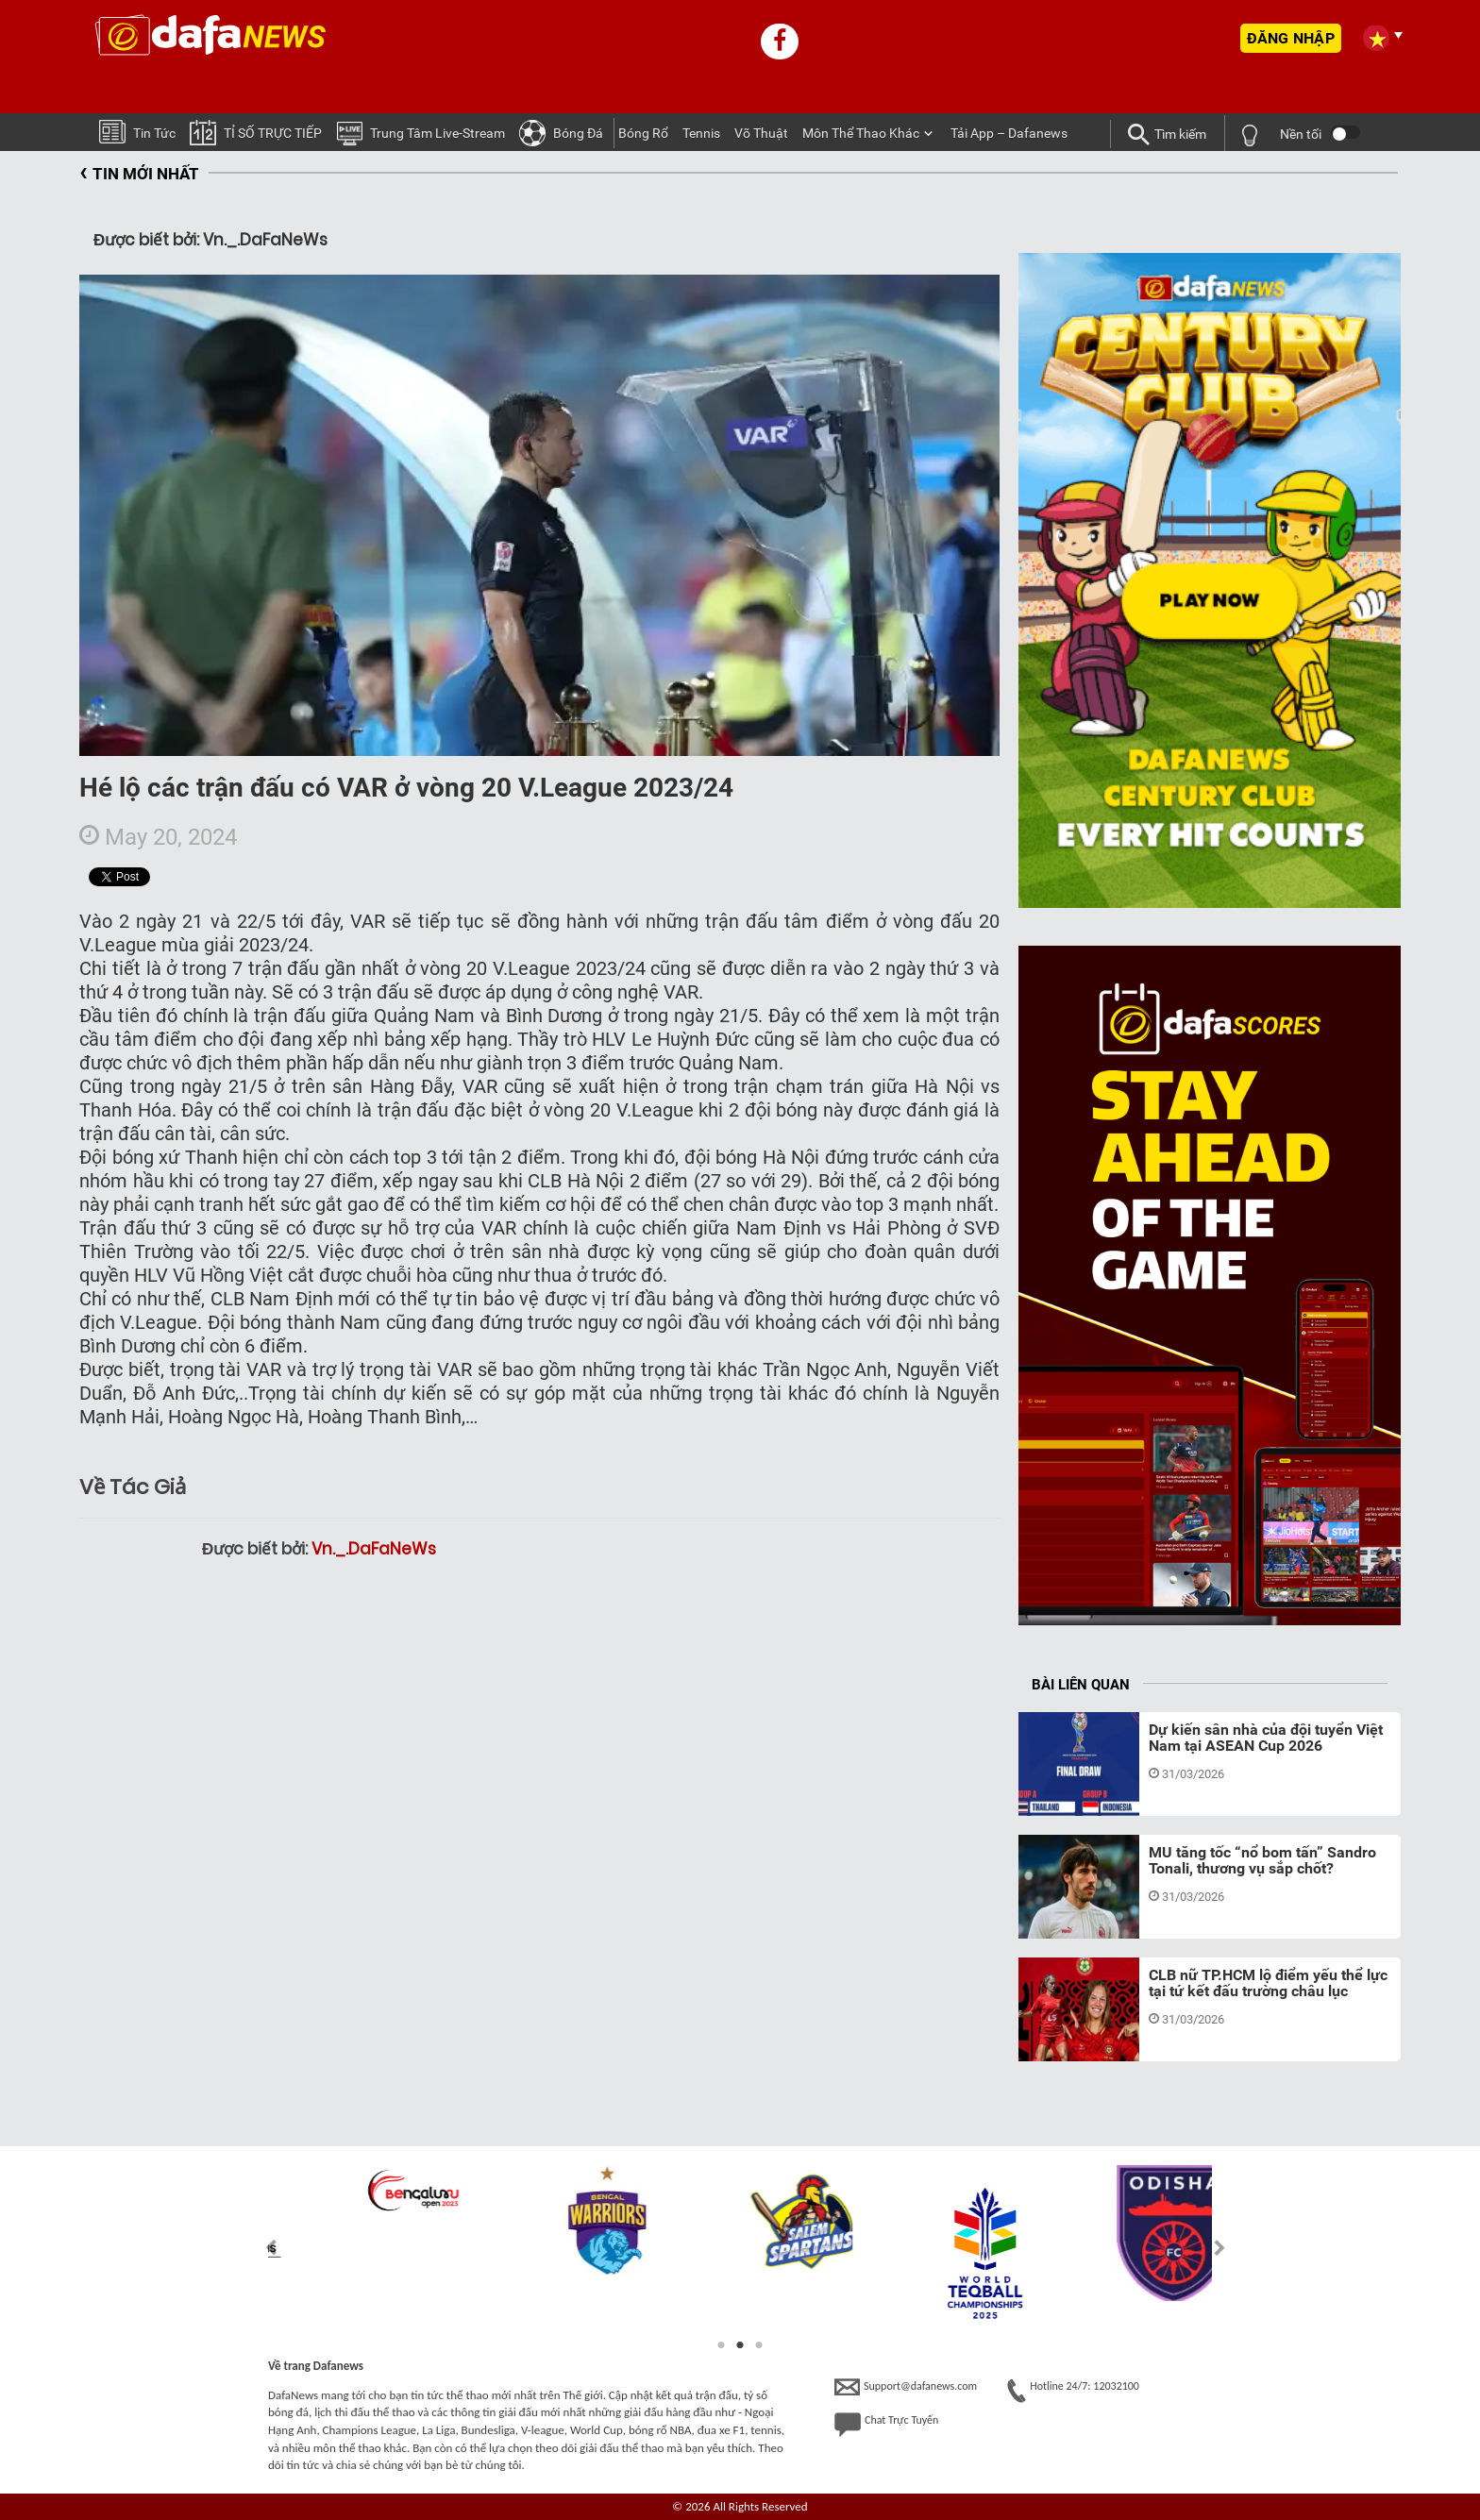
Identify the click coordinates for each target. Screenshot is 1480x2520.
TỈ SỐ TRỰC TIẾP (256, 131)
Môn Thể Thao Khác (860, 133)
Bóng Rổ (643, 133)
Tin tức (137, 130)
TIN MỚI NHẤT (139, 174)
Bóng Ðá (561, 132)
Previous (260, 2247)
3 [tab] (758, 2345)
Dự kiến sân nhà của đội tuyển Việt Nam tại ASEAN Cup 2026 (1266, 1738)
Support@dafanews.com (905, 2386)
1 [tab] (721, 2345)
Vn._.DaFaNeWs (373, 1548)
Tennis (701, 133)
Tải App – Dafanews (1009, 133)
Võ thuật (761, 133)
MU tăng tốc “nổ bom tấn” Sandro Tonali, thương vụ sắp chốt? (1262, 1860)
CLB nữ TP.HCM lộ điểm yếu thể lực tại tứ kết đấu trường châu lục (1268, 1983)
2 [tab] (740, 2345)
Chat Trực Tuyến (886, 2424)
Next (1220, 2247)
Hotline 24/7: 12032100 (1073, 2390)
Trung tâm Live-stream (420, 132)
